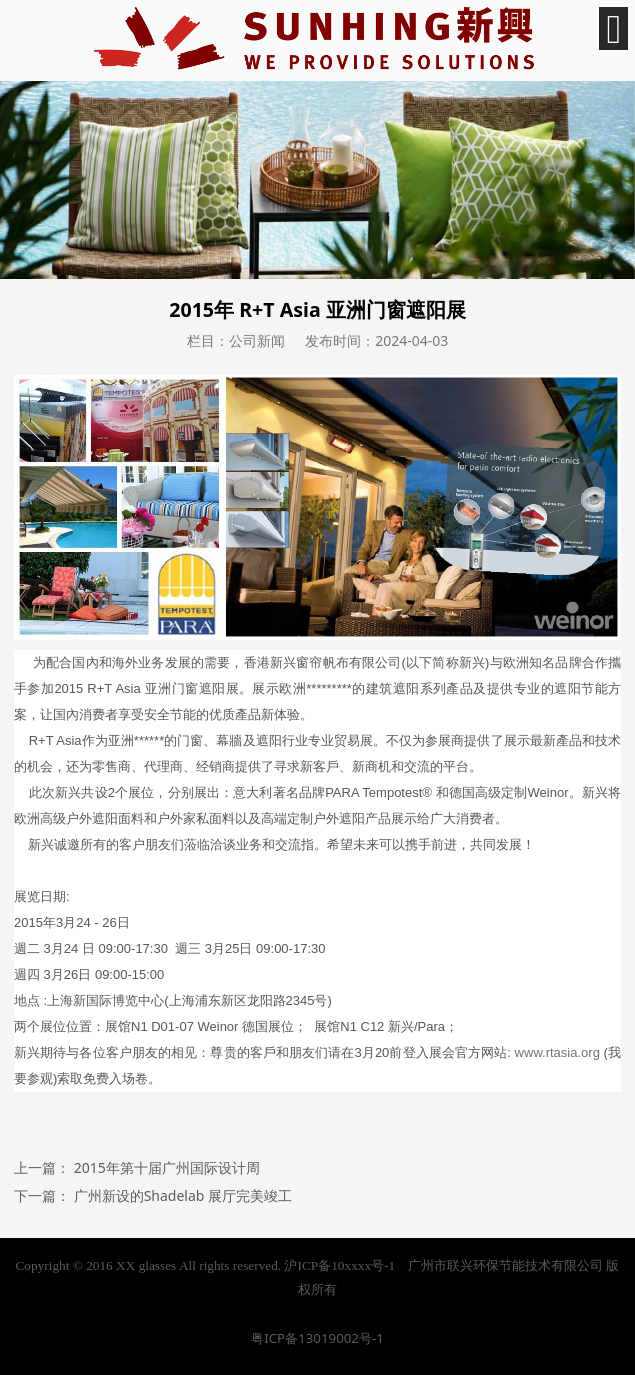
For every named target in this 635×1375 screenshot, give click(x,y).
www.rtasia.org (557, 1052)
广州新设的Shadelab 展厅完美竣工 (183, 1195)
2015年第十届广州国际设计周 (167, 1167)
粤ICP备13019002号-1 (317, 1338)
